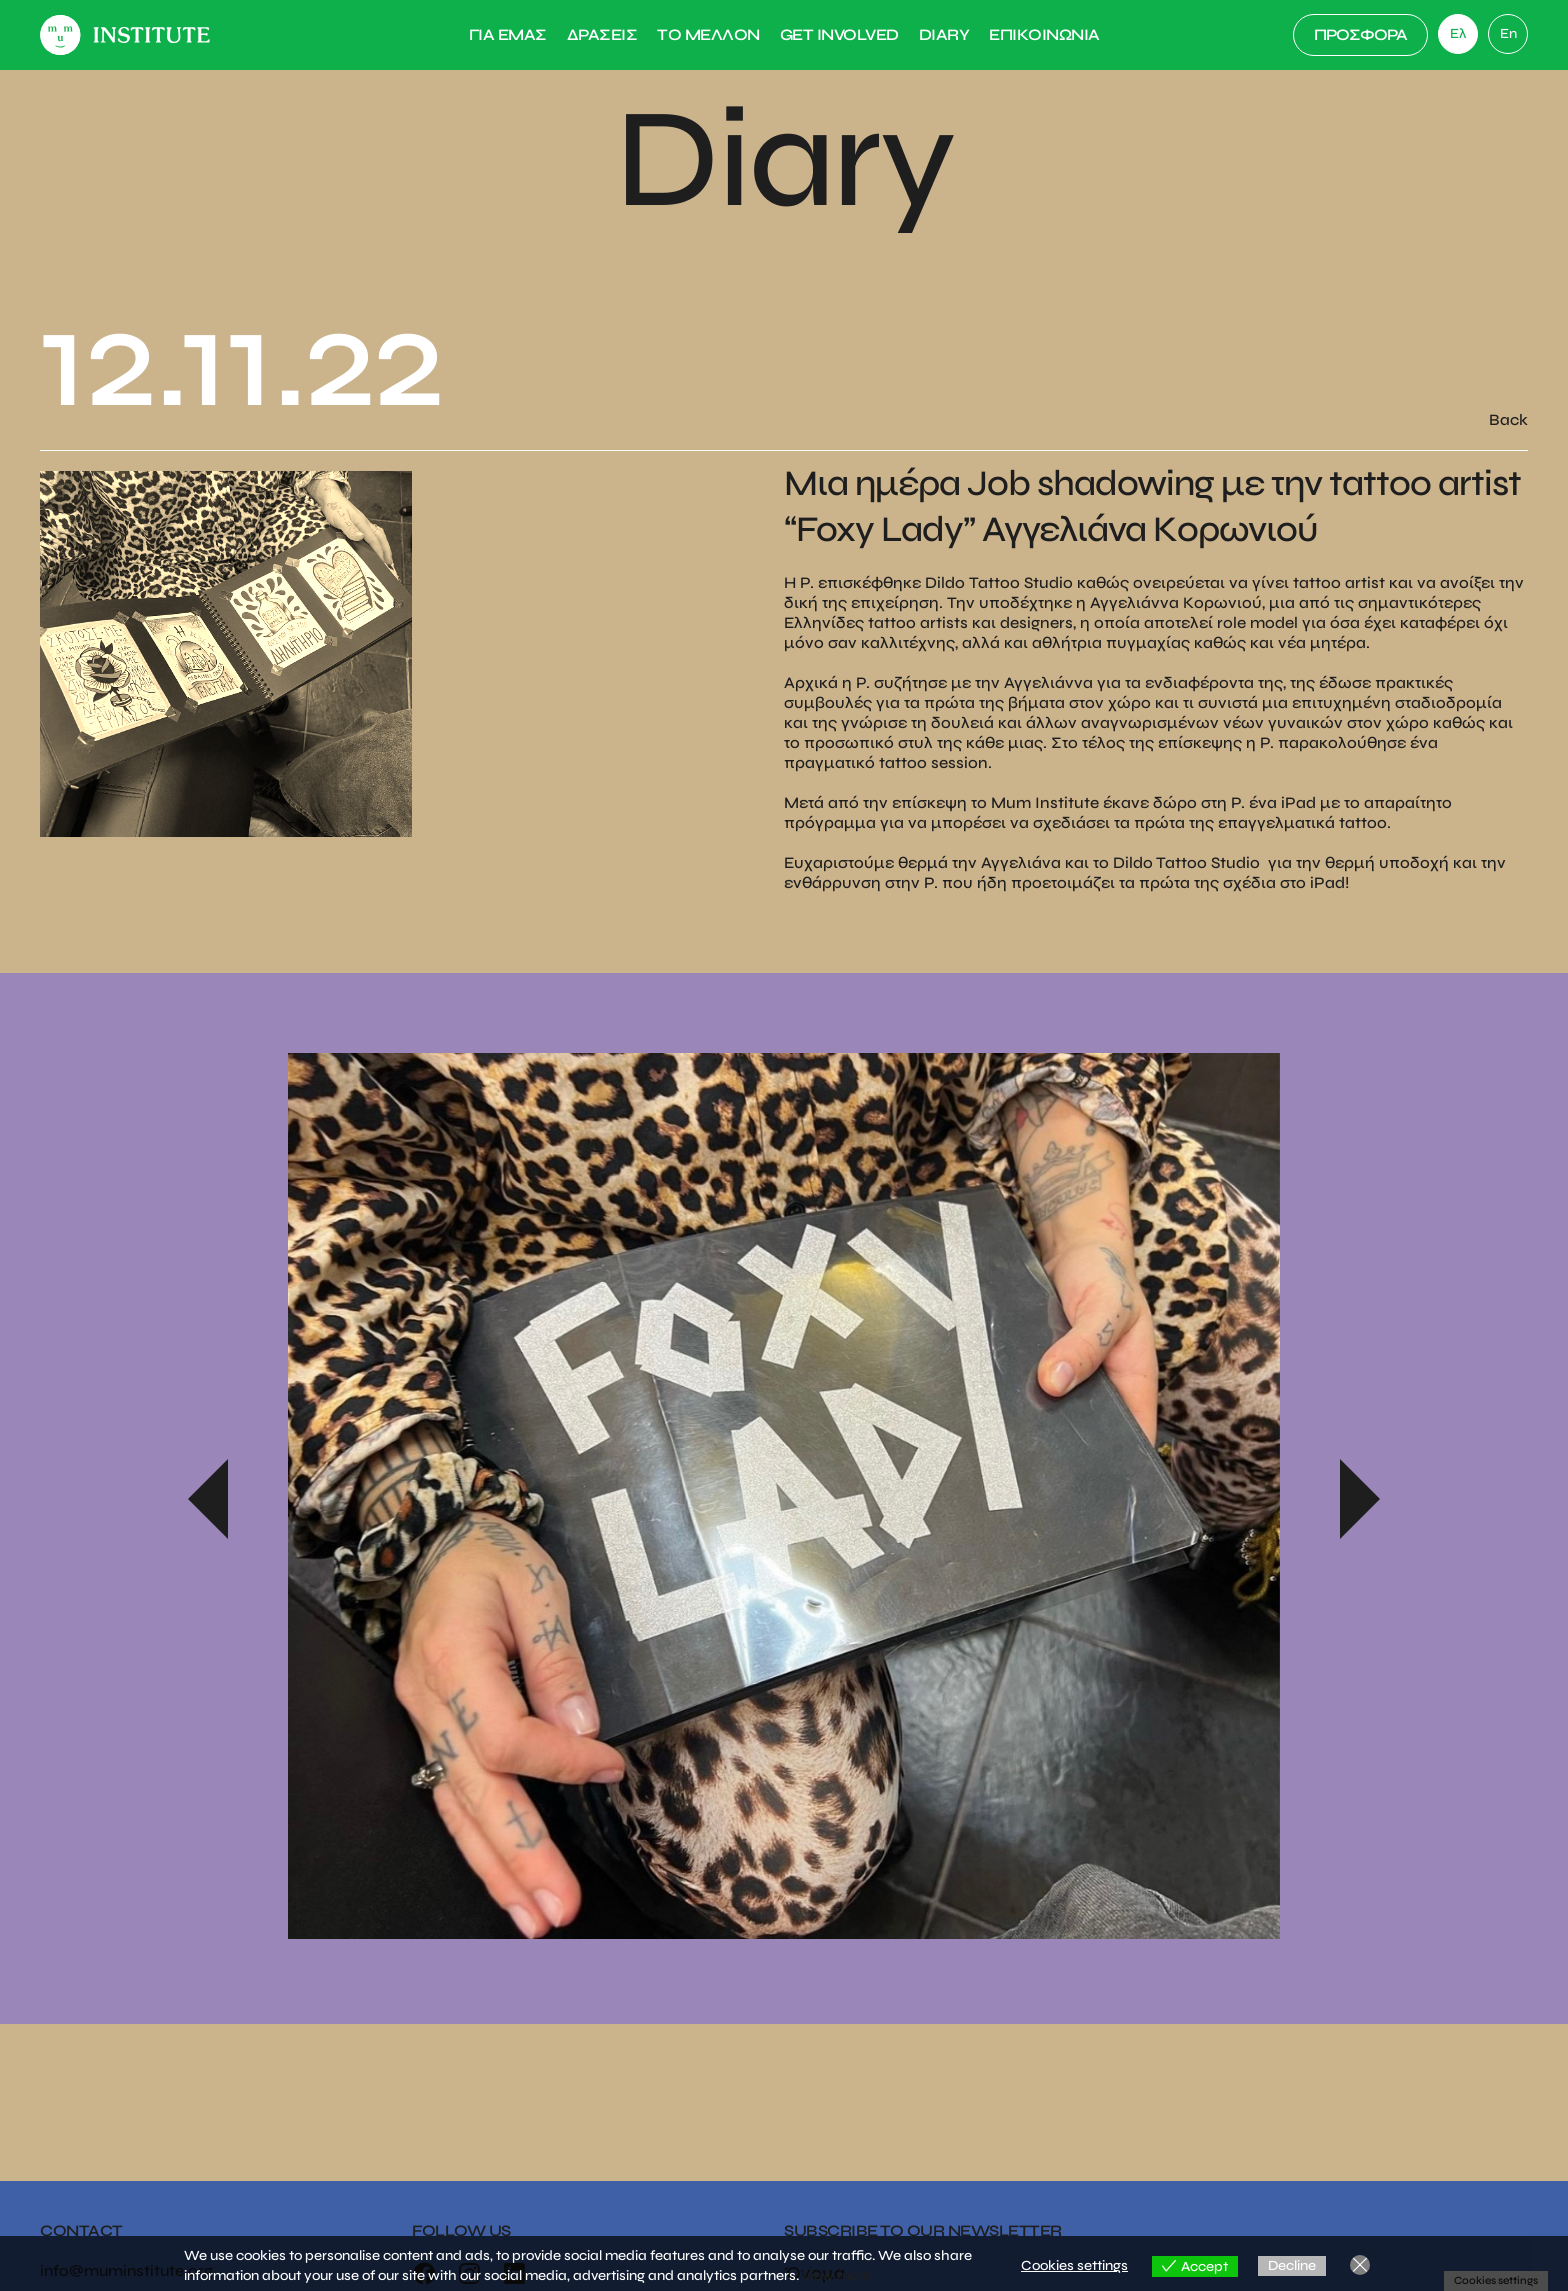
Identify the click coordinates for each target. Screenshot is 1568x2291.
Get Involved (839, 34)
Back (1508, 419)
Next (1360, 1499)
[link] (1508, 34)
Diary (944, 34)
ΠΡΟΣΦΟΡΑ (1360, 34)
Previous (208, 1499)
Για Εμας (508, 34)
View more (836, 2275)
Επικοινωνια (1044, 34)
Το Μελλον (708, 34)
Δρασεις (602, 34)
